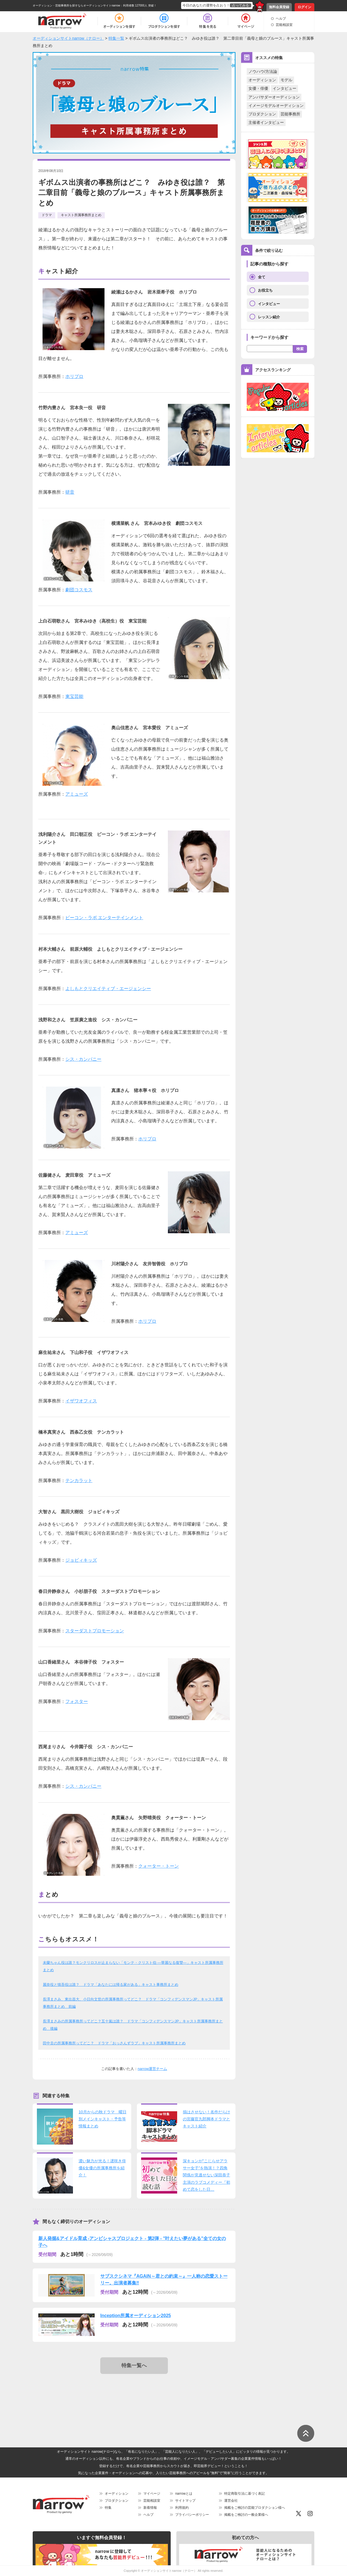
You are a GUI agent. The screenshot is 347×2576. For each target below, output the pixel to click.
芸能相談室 (284, 25)
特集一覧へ (134, 2365)
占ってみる (240, 5)
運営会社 (231, 2501)
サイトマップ (185, 2501)
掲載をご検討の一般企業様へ (246, 2515)
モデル (286, 80)
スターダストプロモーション (94, 1630)
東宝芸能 (74, 696)
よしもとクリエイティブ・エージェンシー (108, 988)
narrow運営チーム (152, 2069)
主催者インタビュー (266, 122)
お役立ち (265, 290)
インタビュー (284, 88)
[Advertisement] (135, 2396)
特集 (108, 2508)
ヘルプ (281, 19)
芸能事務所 (290, 114)
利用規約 (182, 2508)
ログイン (304, 7)
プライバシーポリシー (192, 2515)
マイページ (151, 2494)
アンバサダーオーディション (274, 97)
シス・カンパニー (83, 1059)
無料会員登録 (279, 7)
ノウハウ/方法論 (262, 71)
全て (261, 277)
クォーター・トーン (158, 1866)
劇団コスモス (78, 589)
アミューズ (76, 794)
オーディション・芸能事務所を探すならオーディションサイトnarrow (76, 5)
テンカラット (78, 1480)
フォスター (76, 1701)
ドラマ (47, 215)
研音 (69, 492)
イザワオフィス (81, 1400)
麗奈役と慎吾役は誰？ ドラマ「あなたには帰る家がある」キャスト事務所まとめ (110, 1984)
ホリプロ (74, 376)
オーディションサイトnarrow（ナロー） (169, 2570)
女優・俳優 (258, 88)
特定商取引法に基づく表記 (244, 2494)
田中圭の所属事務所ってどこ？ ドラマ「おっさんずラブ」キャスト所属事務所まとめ (114, 2043)
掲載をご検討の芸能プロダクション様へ (254, 2508)
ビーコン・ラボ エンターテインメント (104, 917)
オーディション (262, 80)
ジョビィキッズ (81, 1560)
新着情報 (150, 2508)
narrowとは (183, 2494)
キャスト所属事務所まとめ (81, 215)
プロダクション (262, 114)
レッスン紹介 (269, 317)
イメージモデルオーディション (276, 105)
